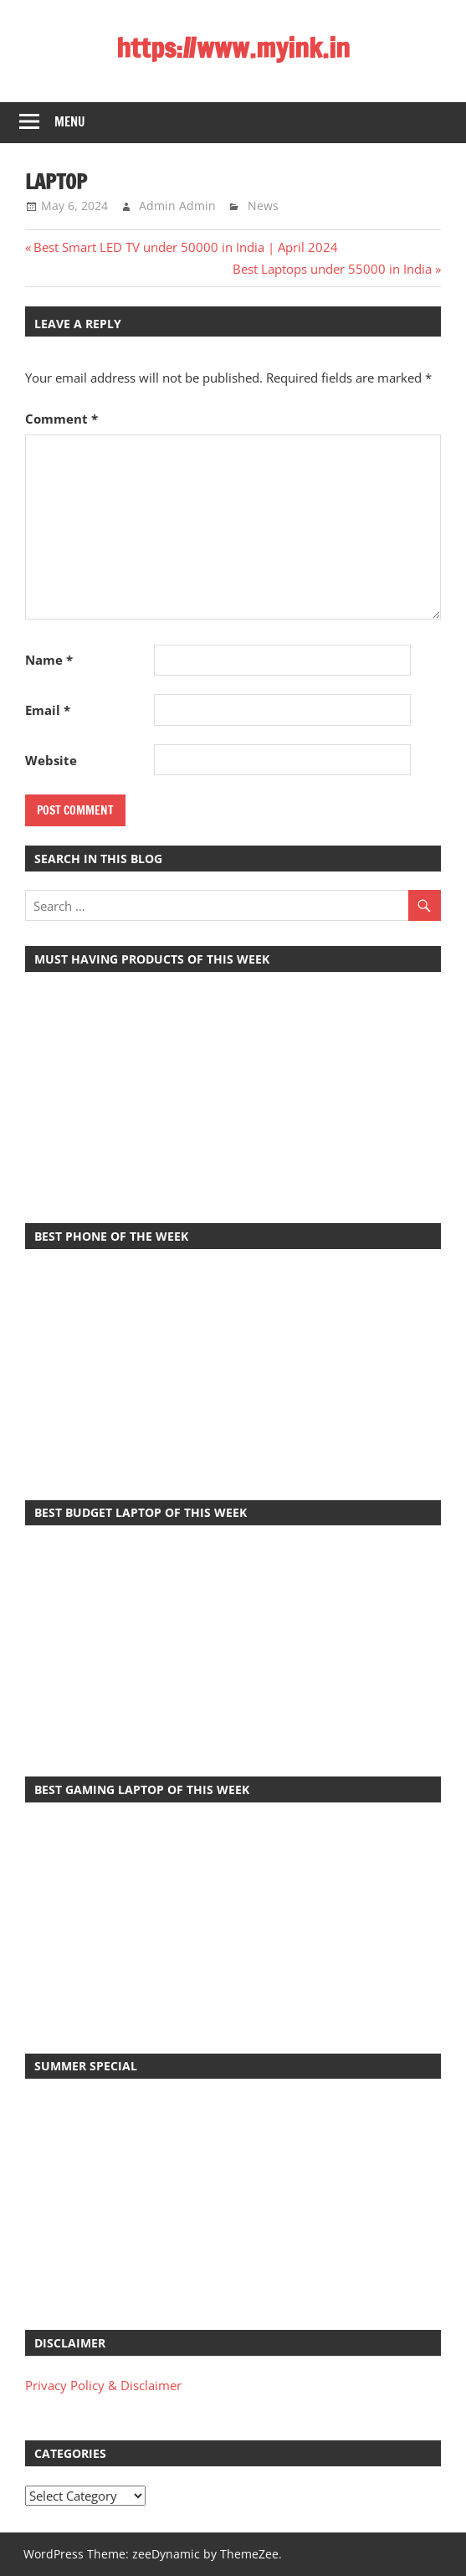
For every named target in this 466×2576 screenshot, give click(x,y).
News (263, 205)
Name (49, 659)
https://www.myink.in (233, 47)
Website (51, 760)
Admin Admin (177, 205)
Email (47, 710)
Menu (69, 122)
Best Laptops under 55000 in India (332, 268)
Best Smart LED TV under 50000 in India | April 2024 (185, 247)
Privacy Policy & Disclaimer (103, 2385)
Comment (61, 418)
